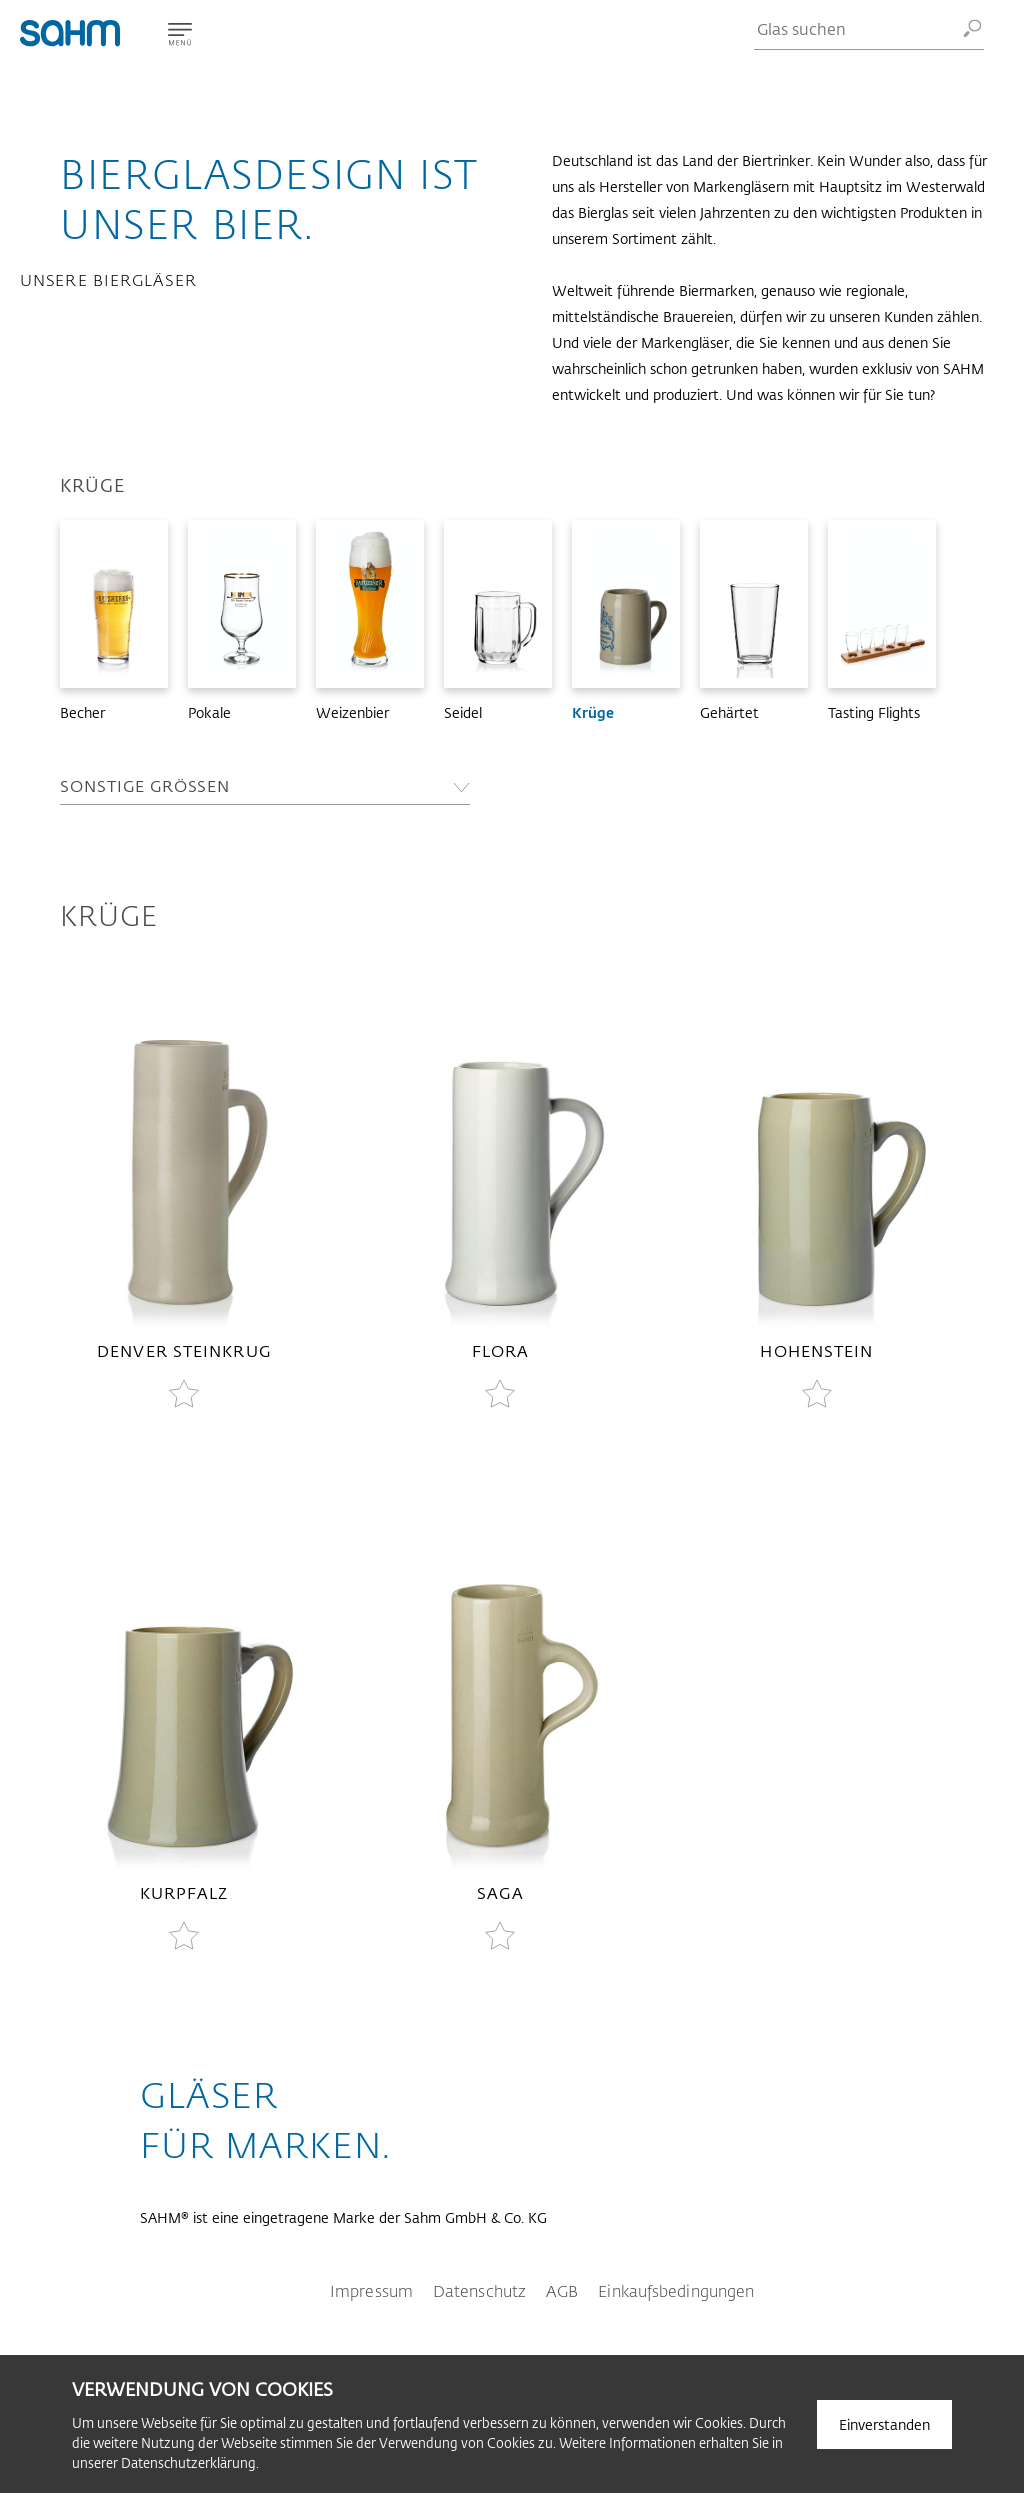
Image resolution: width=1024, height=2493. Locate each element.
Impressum (371, 2290)
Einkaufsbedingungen (676, 2290)
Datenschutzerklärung (188, 2462)
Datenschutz (479, 2290)
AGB (562, 2290)
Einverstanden (884, 2424)
